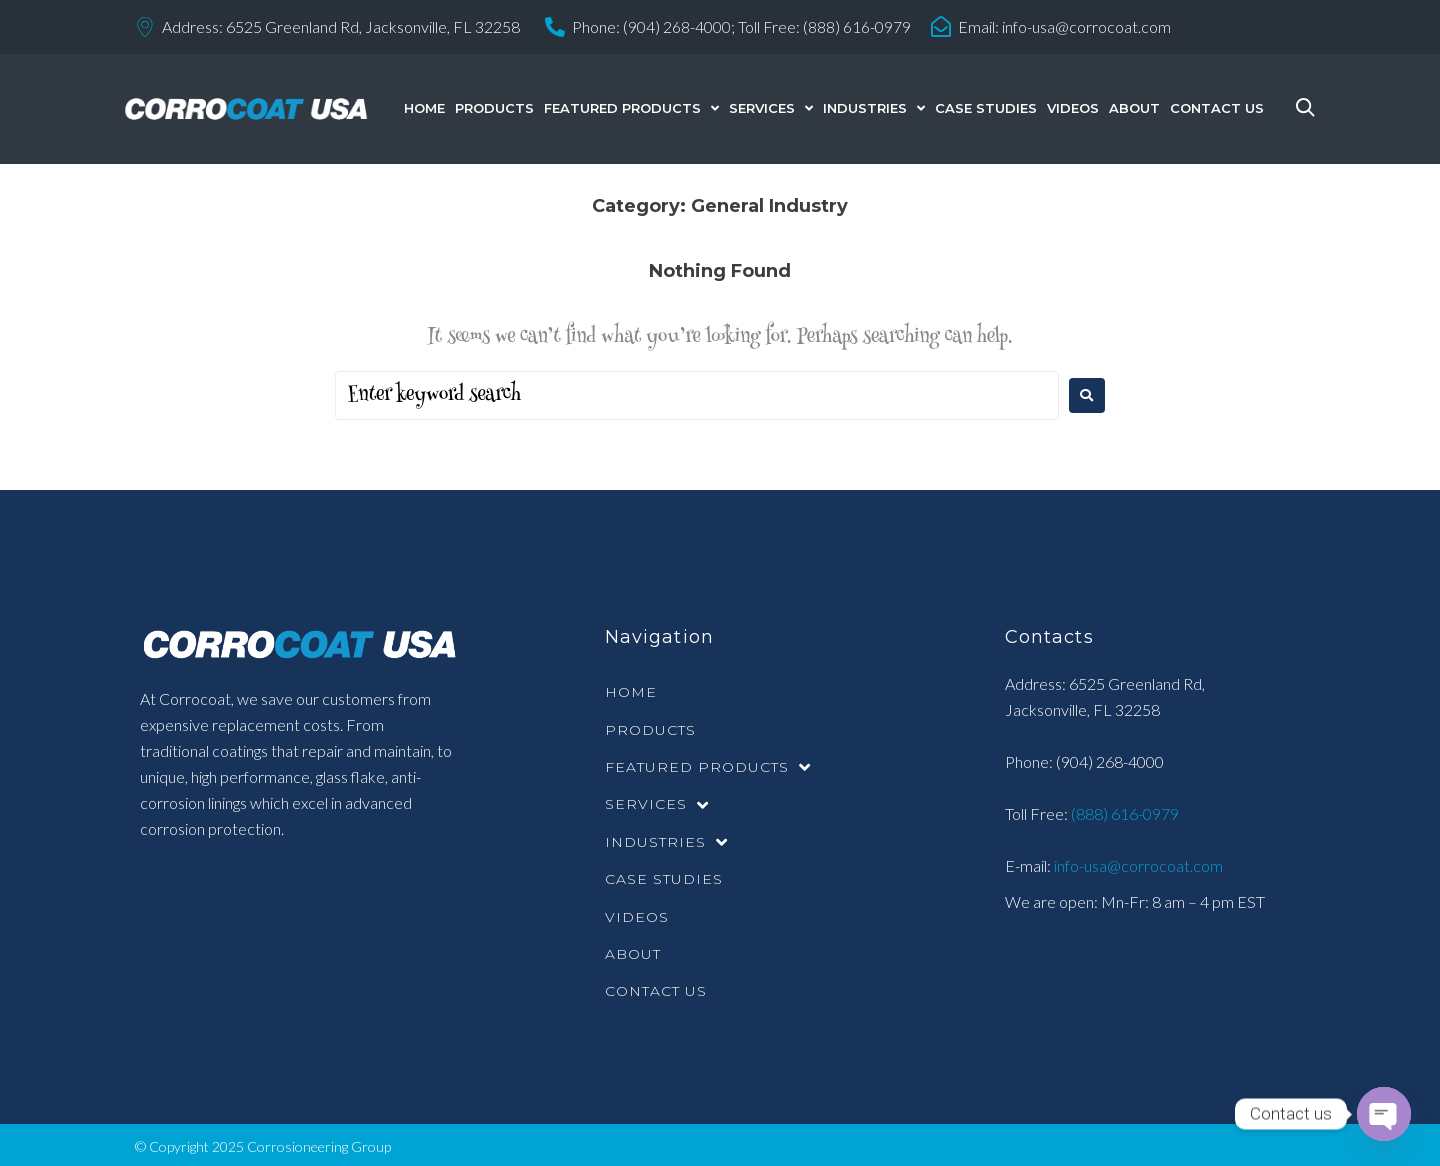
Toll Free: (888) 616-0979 (825, 26)
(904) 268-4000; (679, 26)
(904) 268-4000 (1110, 761)
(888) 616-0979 (1123, 813)
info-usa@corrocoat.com (1087, 26)
